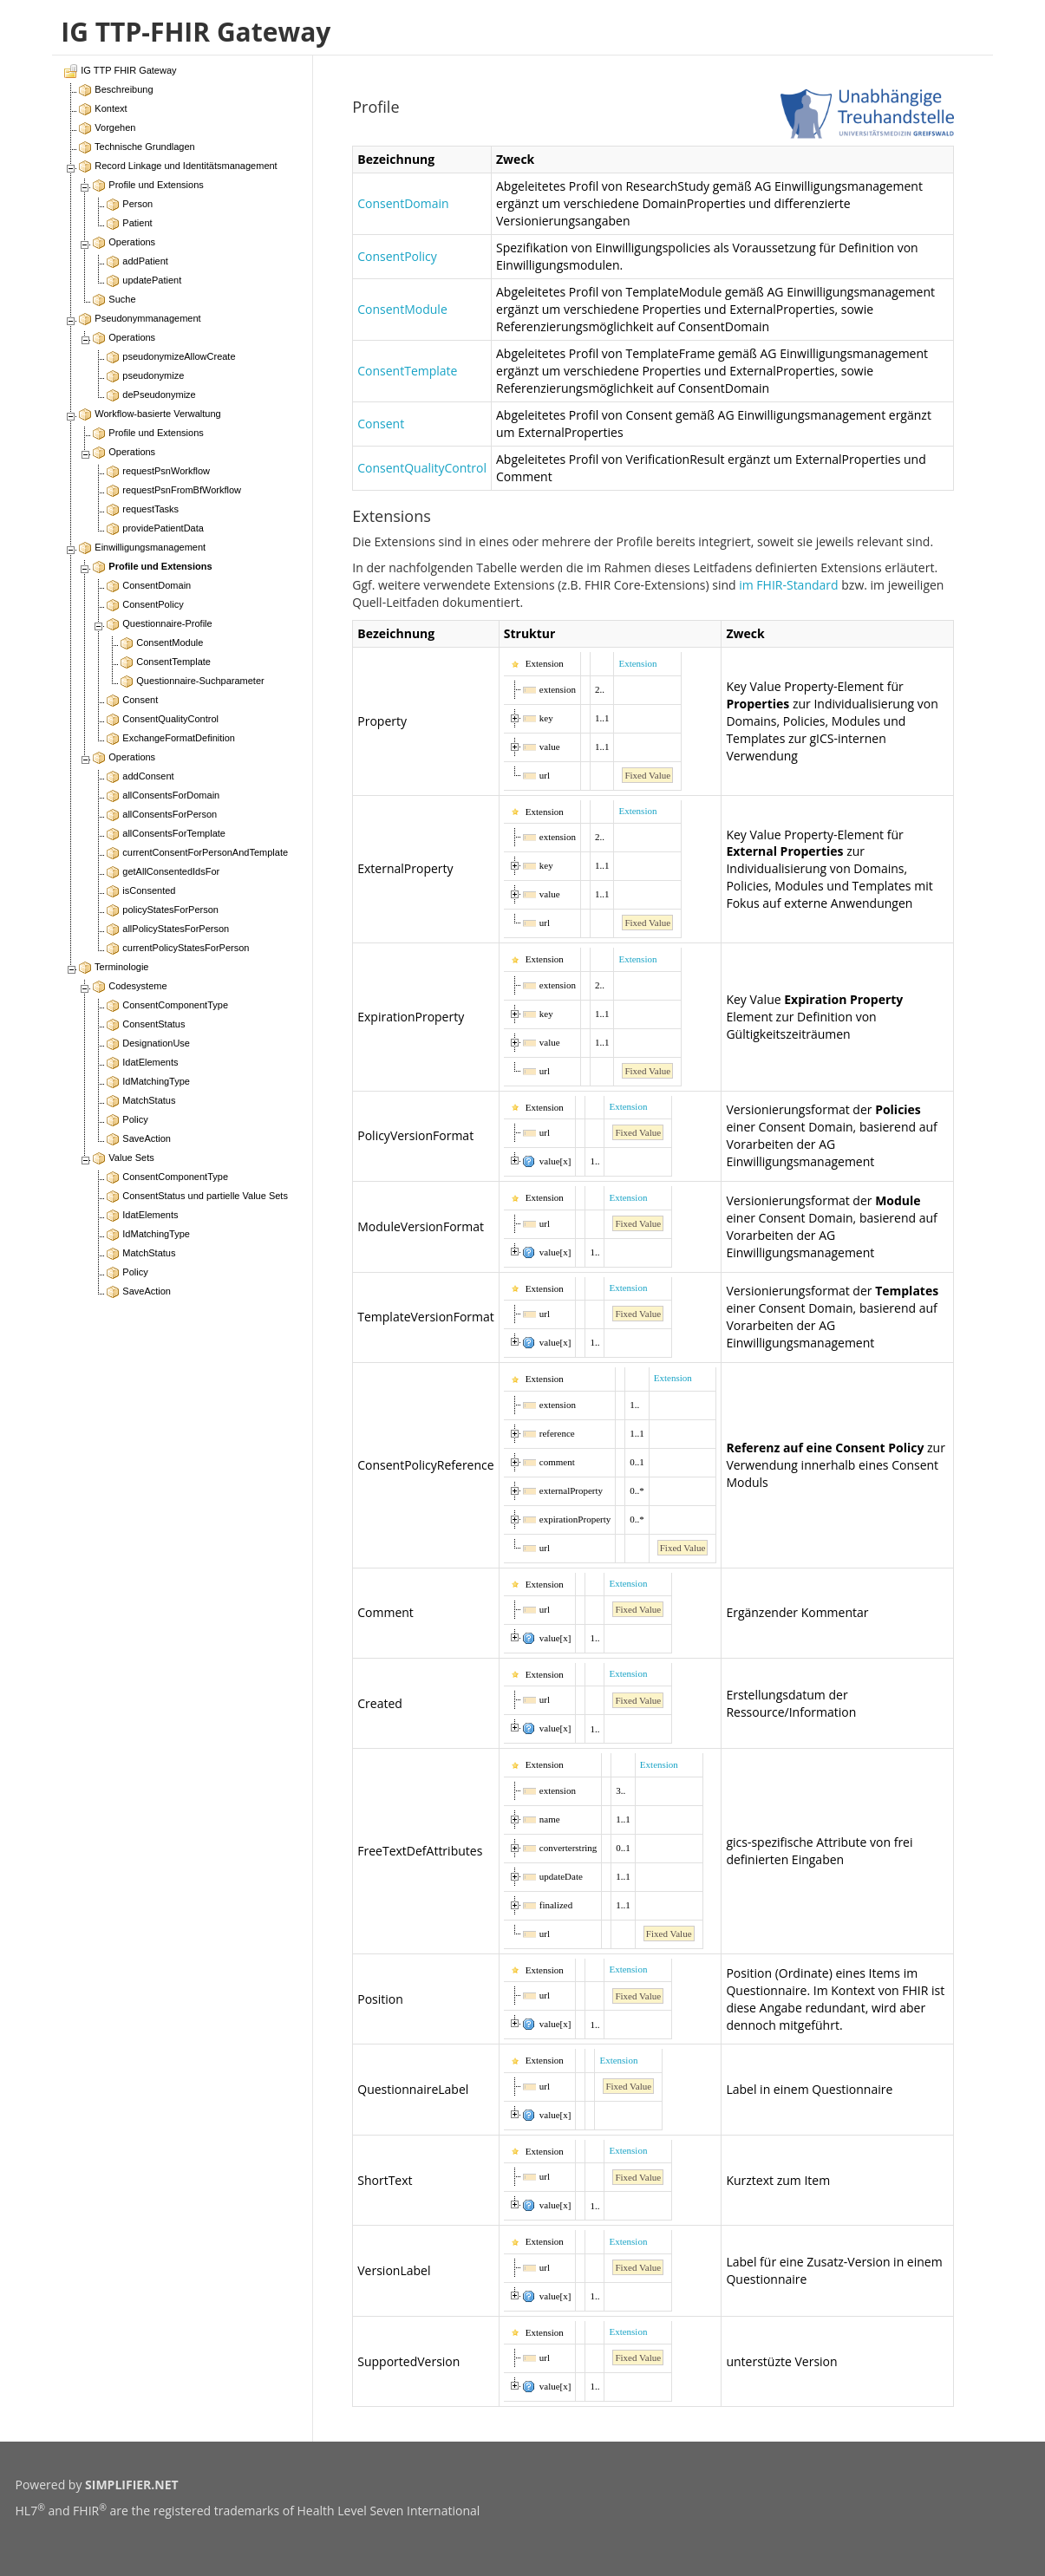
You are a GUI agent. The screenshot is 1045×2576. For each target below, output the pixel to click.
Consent (380, 423)
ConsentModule (402, 309)
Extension (637, 663)
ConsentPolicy (397, 256)
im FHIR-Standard (788, 585)
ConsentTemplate (407, 370)
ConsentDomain (402, 203)
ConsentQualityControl (422, 468)
